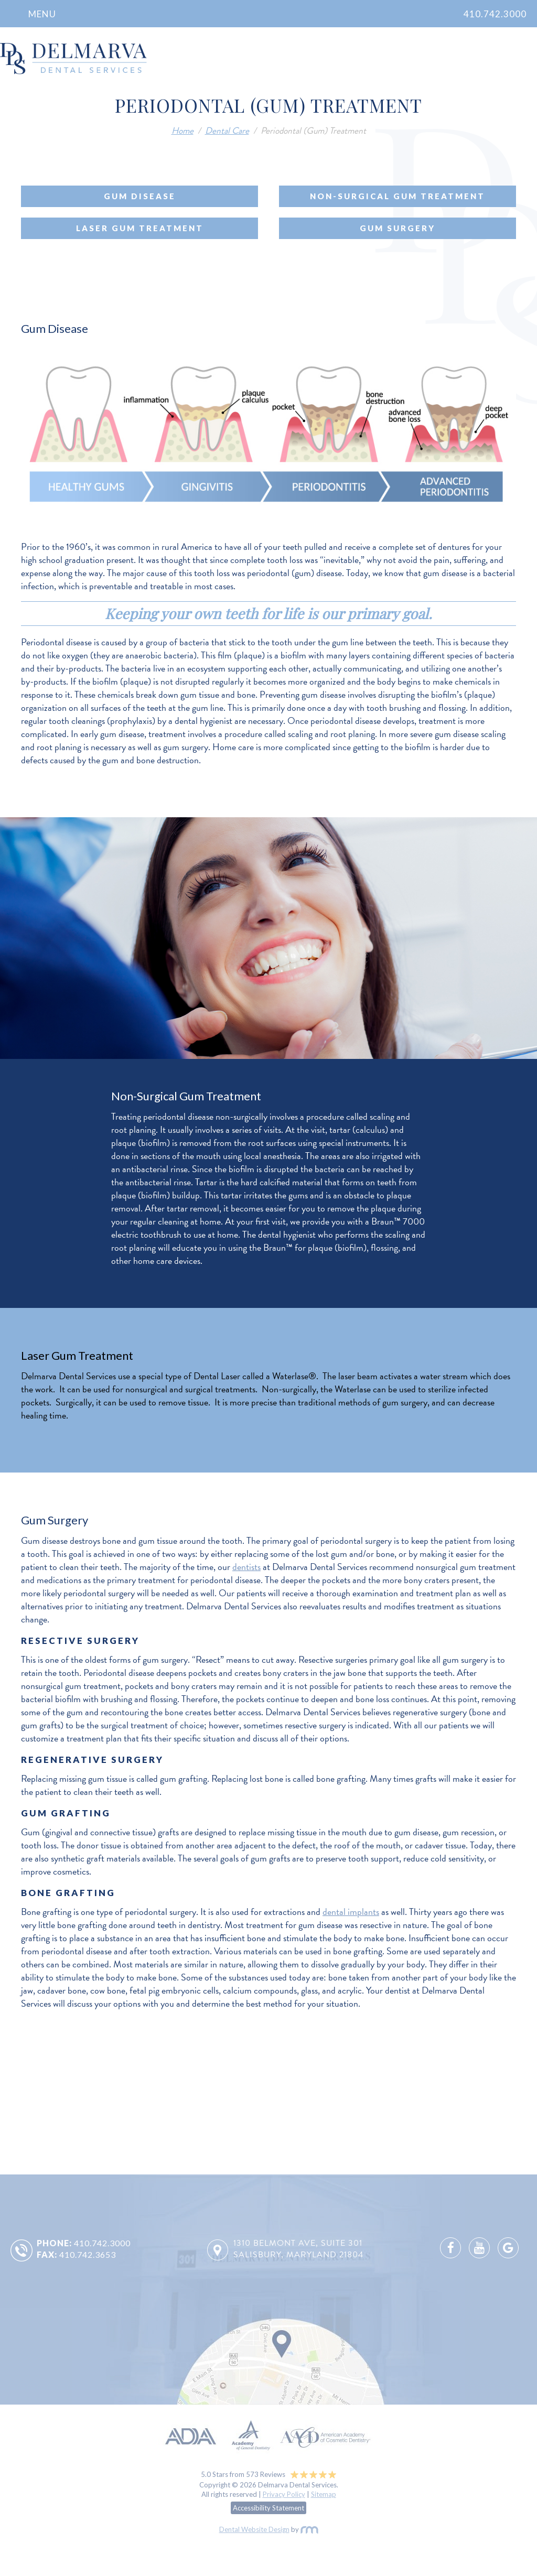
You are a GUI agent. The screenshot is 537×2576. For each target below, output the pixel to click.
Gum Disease (140, 196)
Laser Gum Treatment (139, 228)
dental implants (351, 1911)
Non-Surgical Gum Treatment (397, 196)
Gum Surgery (397, 228)
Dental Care (227, 130)
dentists (246, 1567)
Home (182, 130)
